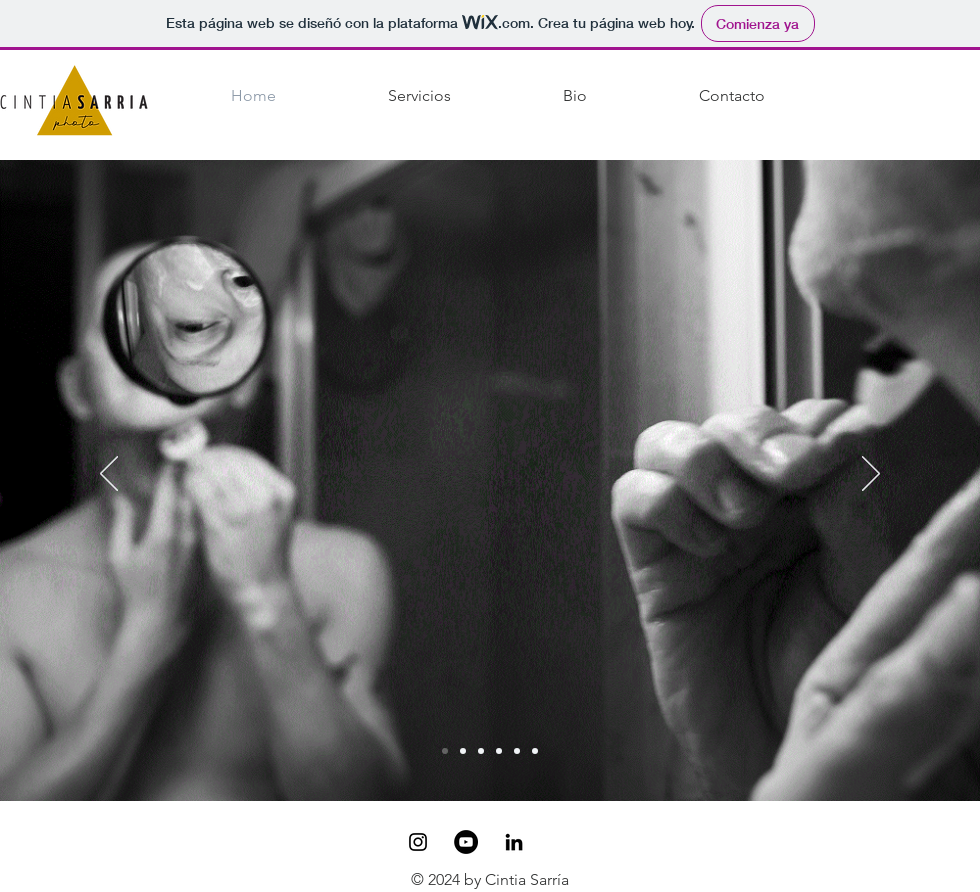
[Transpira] (445, 751)
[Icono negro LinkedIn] (514, 842)
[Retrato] (481, 751)
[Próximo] (871, 475)
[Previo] (109, 475)
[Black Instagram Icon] (418, 842)
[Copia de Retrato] (499, 751)
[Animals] (463, 751)
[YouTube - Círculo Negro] (466, 842)
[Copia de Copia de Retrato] (517, 751)
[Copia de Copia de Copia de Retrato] (535, 751)
